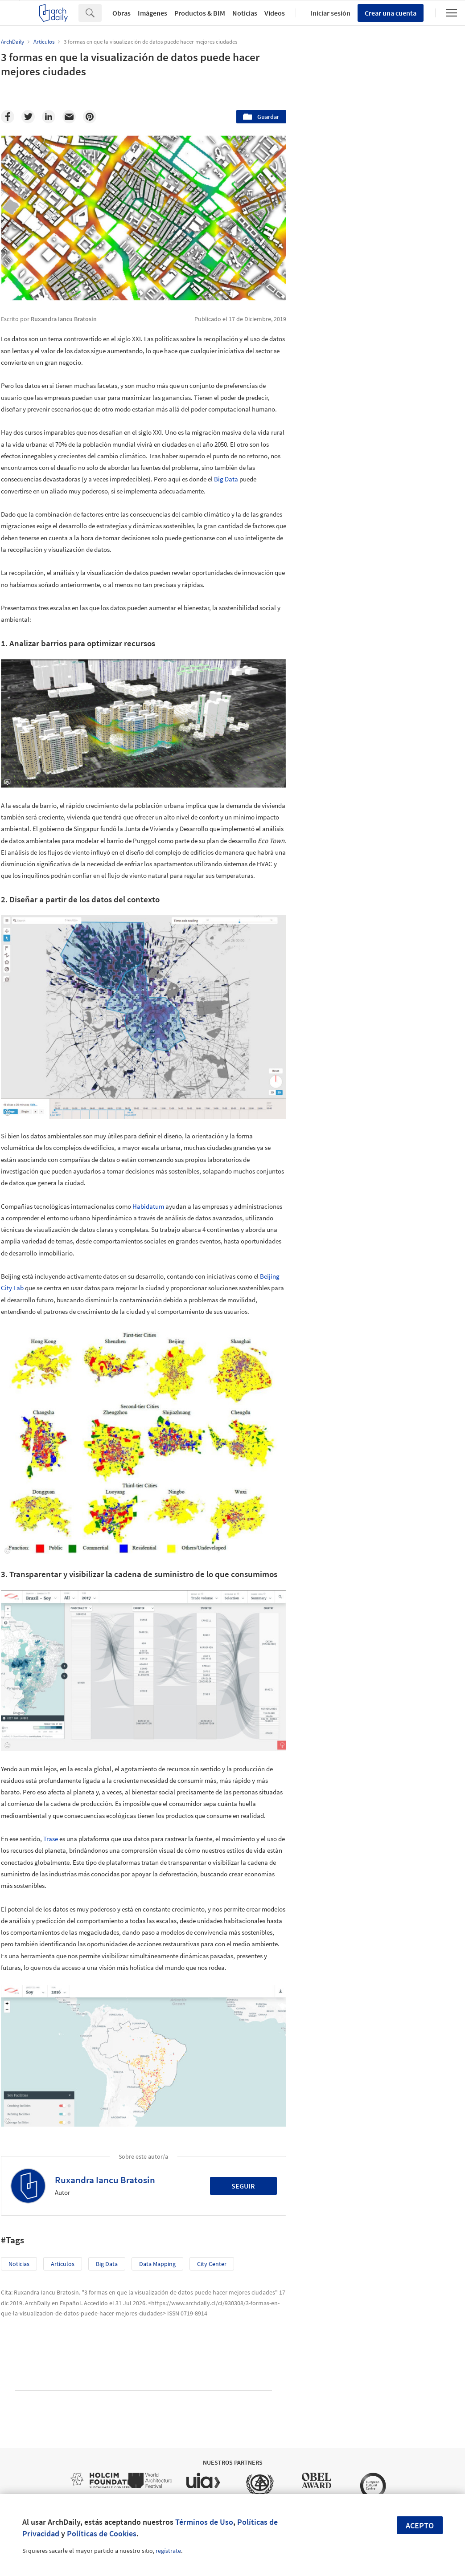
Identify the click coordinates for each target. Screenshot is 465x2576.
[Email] (69, 116)
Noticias (244, 12)
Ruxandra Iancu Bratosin (105, 2180)
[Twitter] (28, 116)
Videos (274, 12)
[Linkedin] (48, 116)
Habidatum (148, 1206)
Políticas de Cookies (101, 2533)
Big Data (226, 479)
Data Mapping (157, 2264)
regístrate (168, 2551)
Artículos (62, 2264)
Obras (121, 12)
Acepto (420, 2525)
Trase (50, 1838)
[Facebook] (7, 116)
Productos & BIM (199, 12)
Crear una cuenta (390, 12)
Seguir (243, 2185)
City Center (211, 2264)
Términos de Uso (204, 2522)
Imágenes (152, 12)
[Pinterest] (89, 116)
